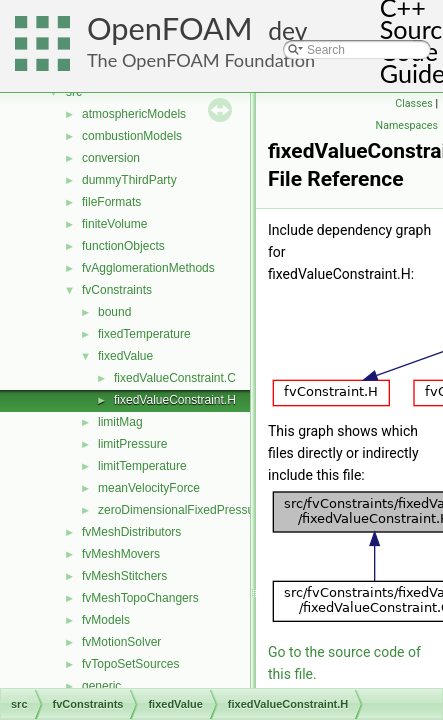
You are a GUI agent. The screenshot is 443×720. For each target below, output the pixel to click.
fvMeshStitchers (124, 576)
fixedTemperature (144, 334)
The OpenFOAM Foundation (201, 60)
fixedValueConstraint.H (175, 400)
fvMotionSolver (121, 642)
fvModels (106, 620)
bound (114, 312)
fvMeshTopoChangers (140, 598)
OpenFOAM (170, 28)
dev (287, 30)
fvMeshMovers (121, 554)
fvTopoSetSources (130, 664)
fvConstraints (117, 290)
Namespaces (407, 125)
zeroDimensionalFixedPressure (181, 510)
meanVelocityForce (149, 488)
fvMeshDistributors (131, 532)
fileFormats (111, 202)
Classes (413, 103)
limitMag (120, 422)
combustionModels (132, 136)
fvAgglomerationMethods (148, 268)
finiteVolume (114, 224)
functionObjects (123, 246)
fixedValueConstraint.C (175, 378)
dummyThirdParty (129, 180)
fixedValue (125, 356)
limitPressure (132, 444)
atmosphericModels (134, 114)
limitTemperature (142, 466)
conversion (111, 158)
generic (101, 686)
